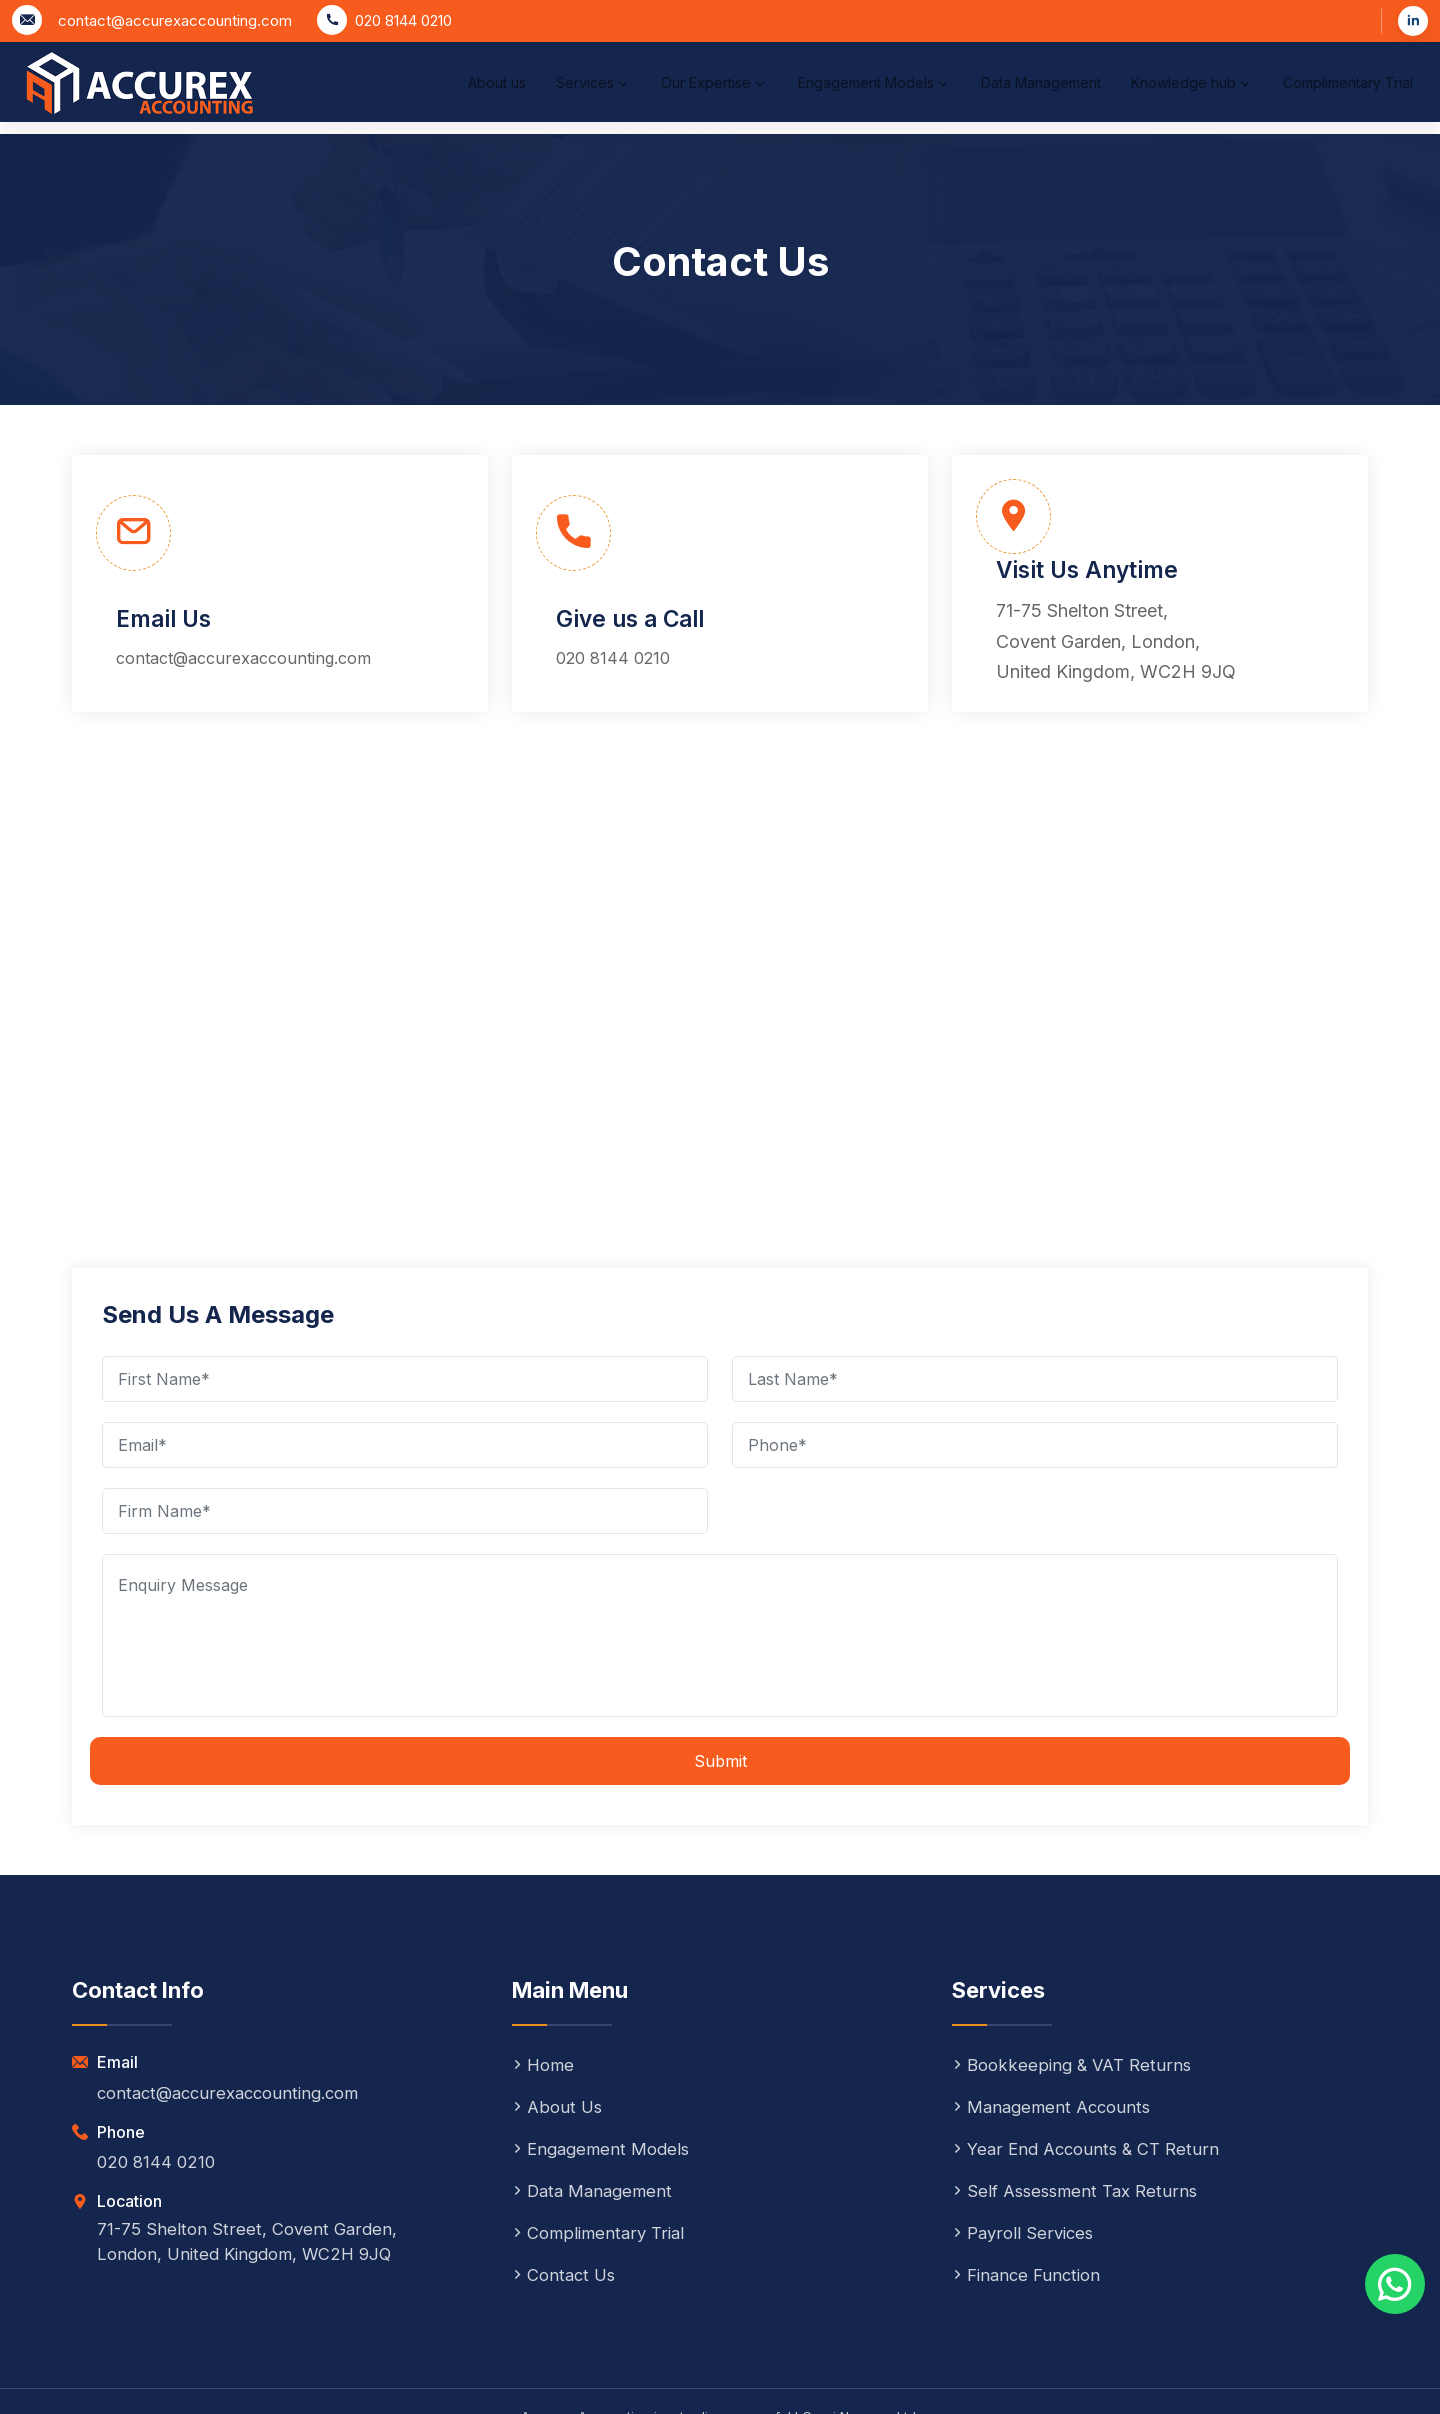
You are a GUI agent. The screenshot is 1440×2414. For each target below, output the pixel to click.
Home (544, 1993)
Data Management (954, 103)
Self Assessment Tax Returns (1079, 2119)
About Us (559, 2035)
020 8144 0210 (403, 20)
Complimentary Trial (1314, 103)
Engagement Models (770, 103)
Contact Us (566, 2203)
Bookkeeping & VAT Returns (1076, 1993)
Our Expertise (586, 103)
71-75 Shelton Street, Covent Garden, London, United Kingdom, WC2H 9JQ (1197, 569)
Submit (720, 1690)
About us (336, 103)
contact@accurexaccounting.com (175, 20)
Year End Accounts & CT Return (1091, 2077)
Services (449, 103)
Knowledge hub (1142, 103)
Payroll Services (1025, 2161)
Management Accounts (1056, 2035)
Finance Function (1030, 2203)
